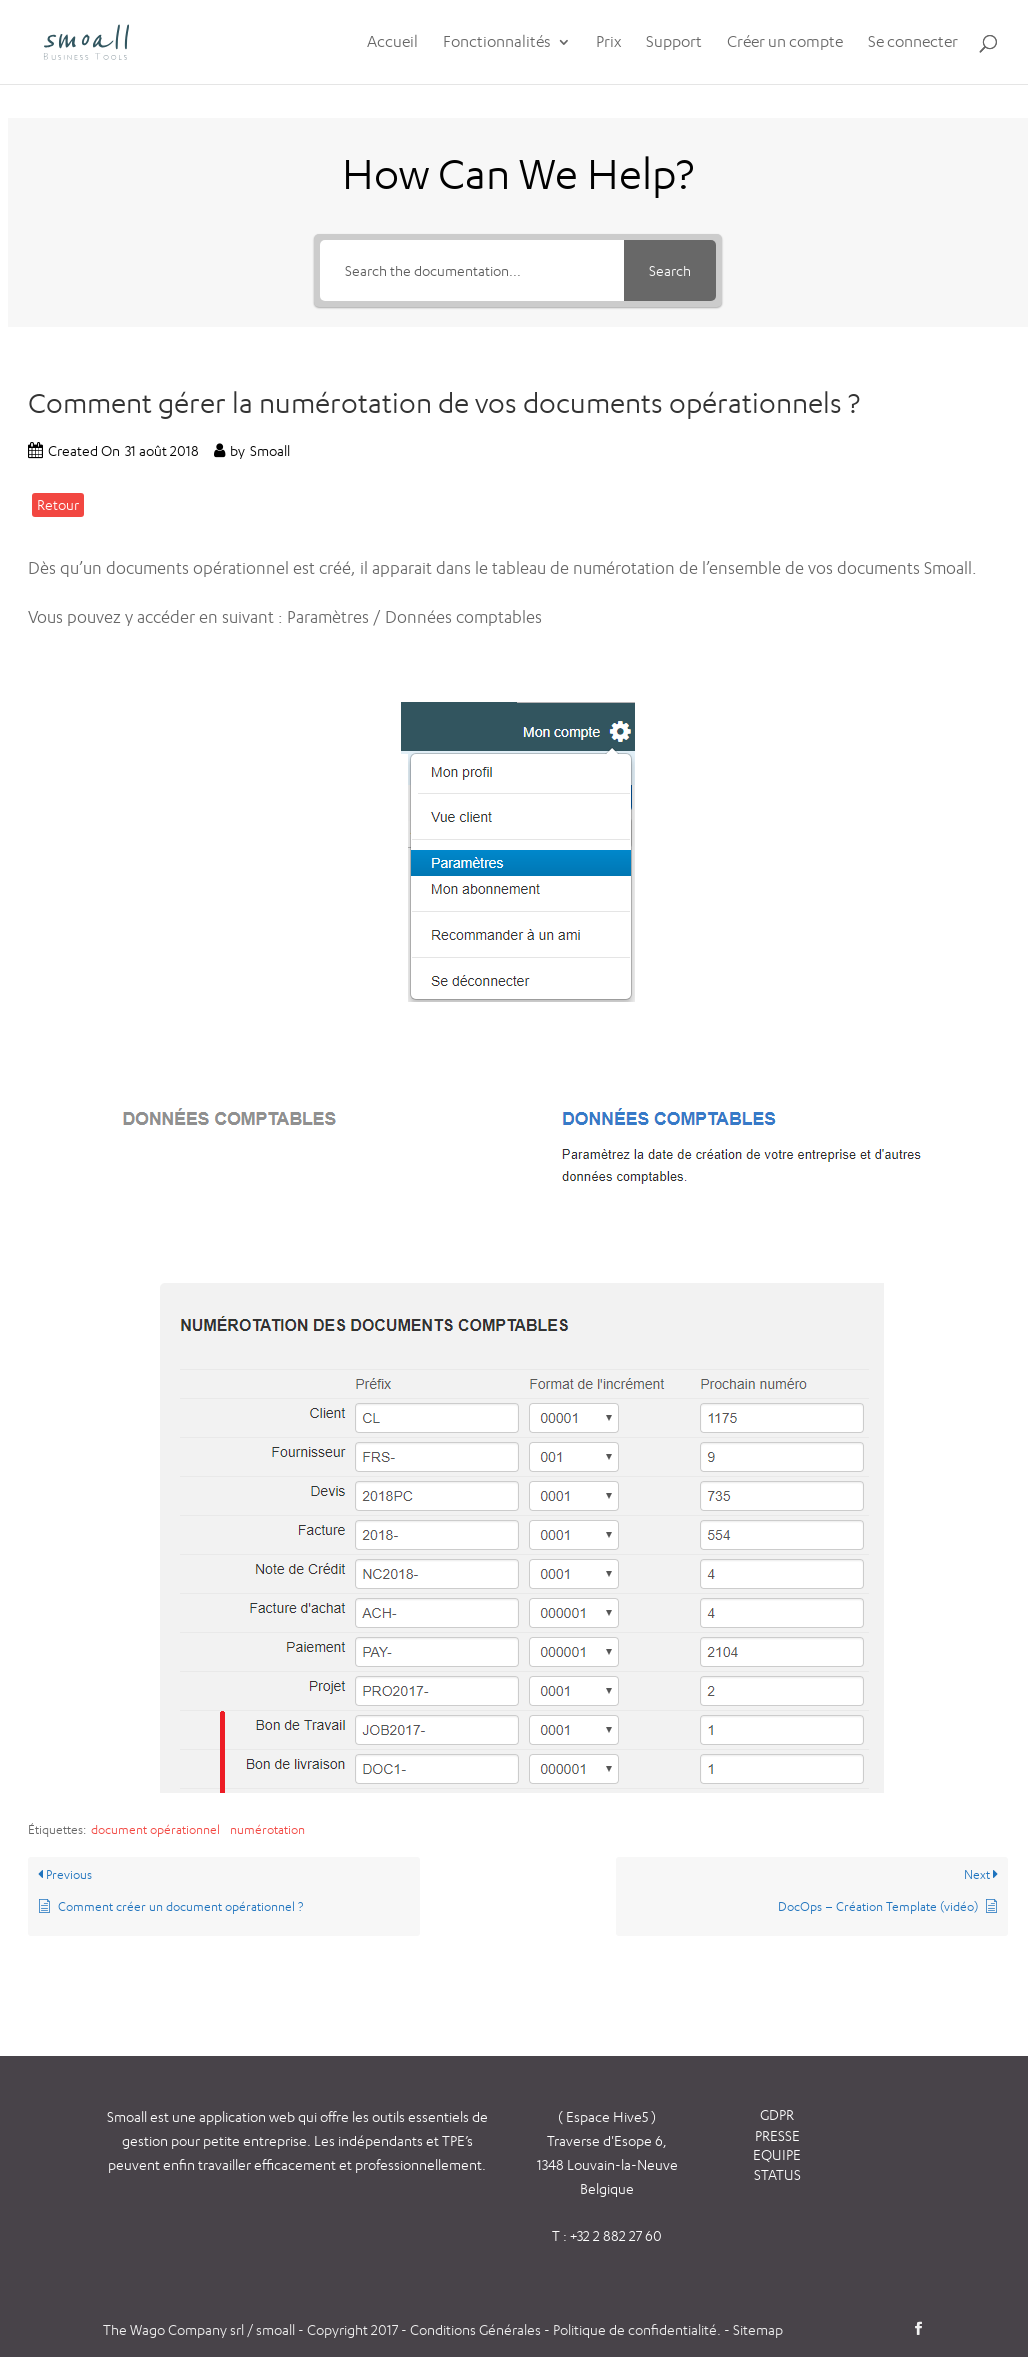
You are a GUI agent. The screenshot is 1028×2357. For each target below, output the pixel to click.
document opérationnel (155, 1829)
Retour (58, 504)
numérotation (267, 1829)
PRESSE (777, 2135)
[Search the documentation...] (472, 270)
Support (674, 43)
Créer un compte (785, 43)
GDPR (777, 2114)
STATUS (777, 2174)
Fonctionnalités (497, 43)
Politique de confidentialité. (637, 2329)
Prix (608, 43)
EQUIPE (777, 2154)
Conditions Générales (477, 2329)
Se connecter (913, 43)
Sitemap (758, 2329)
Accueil (392, 43)
